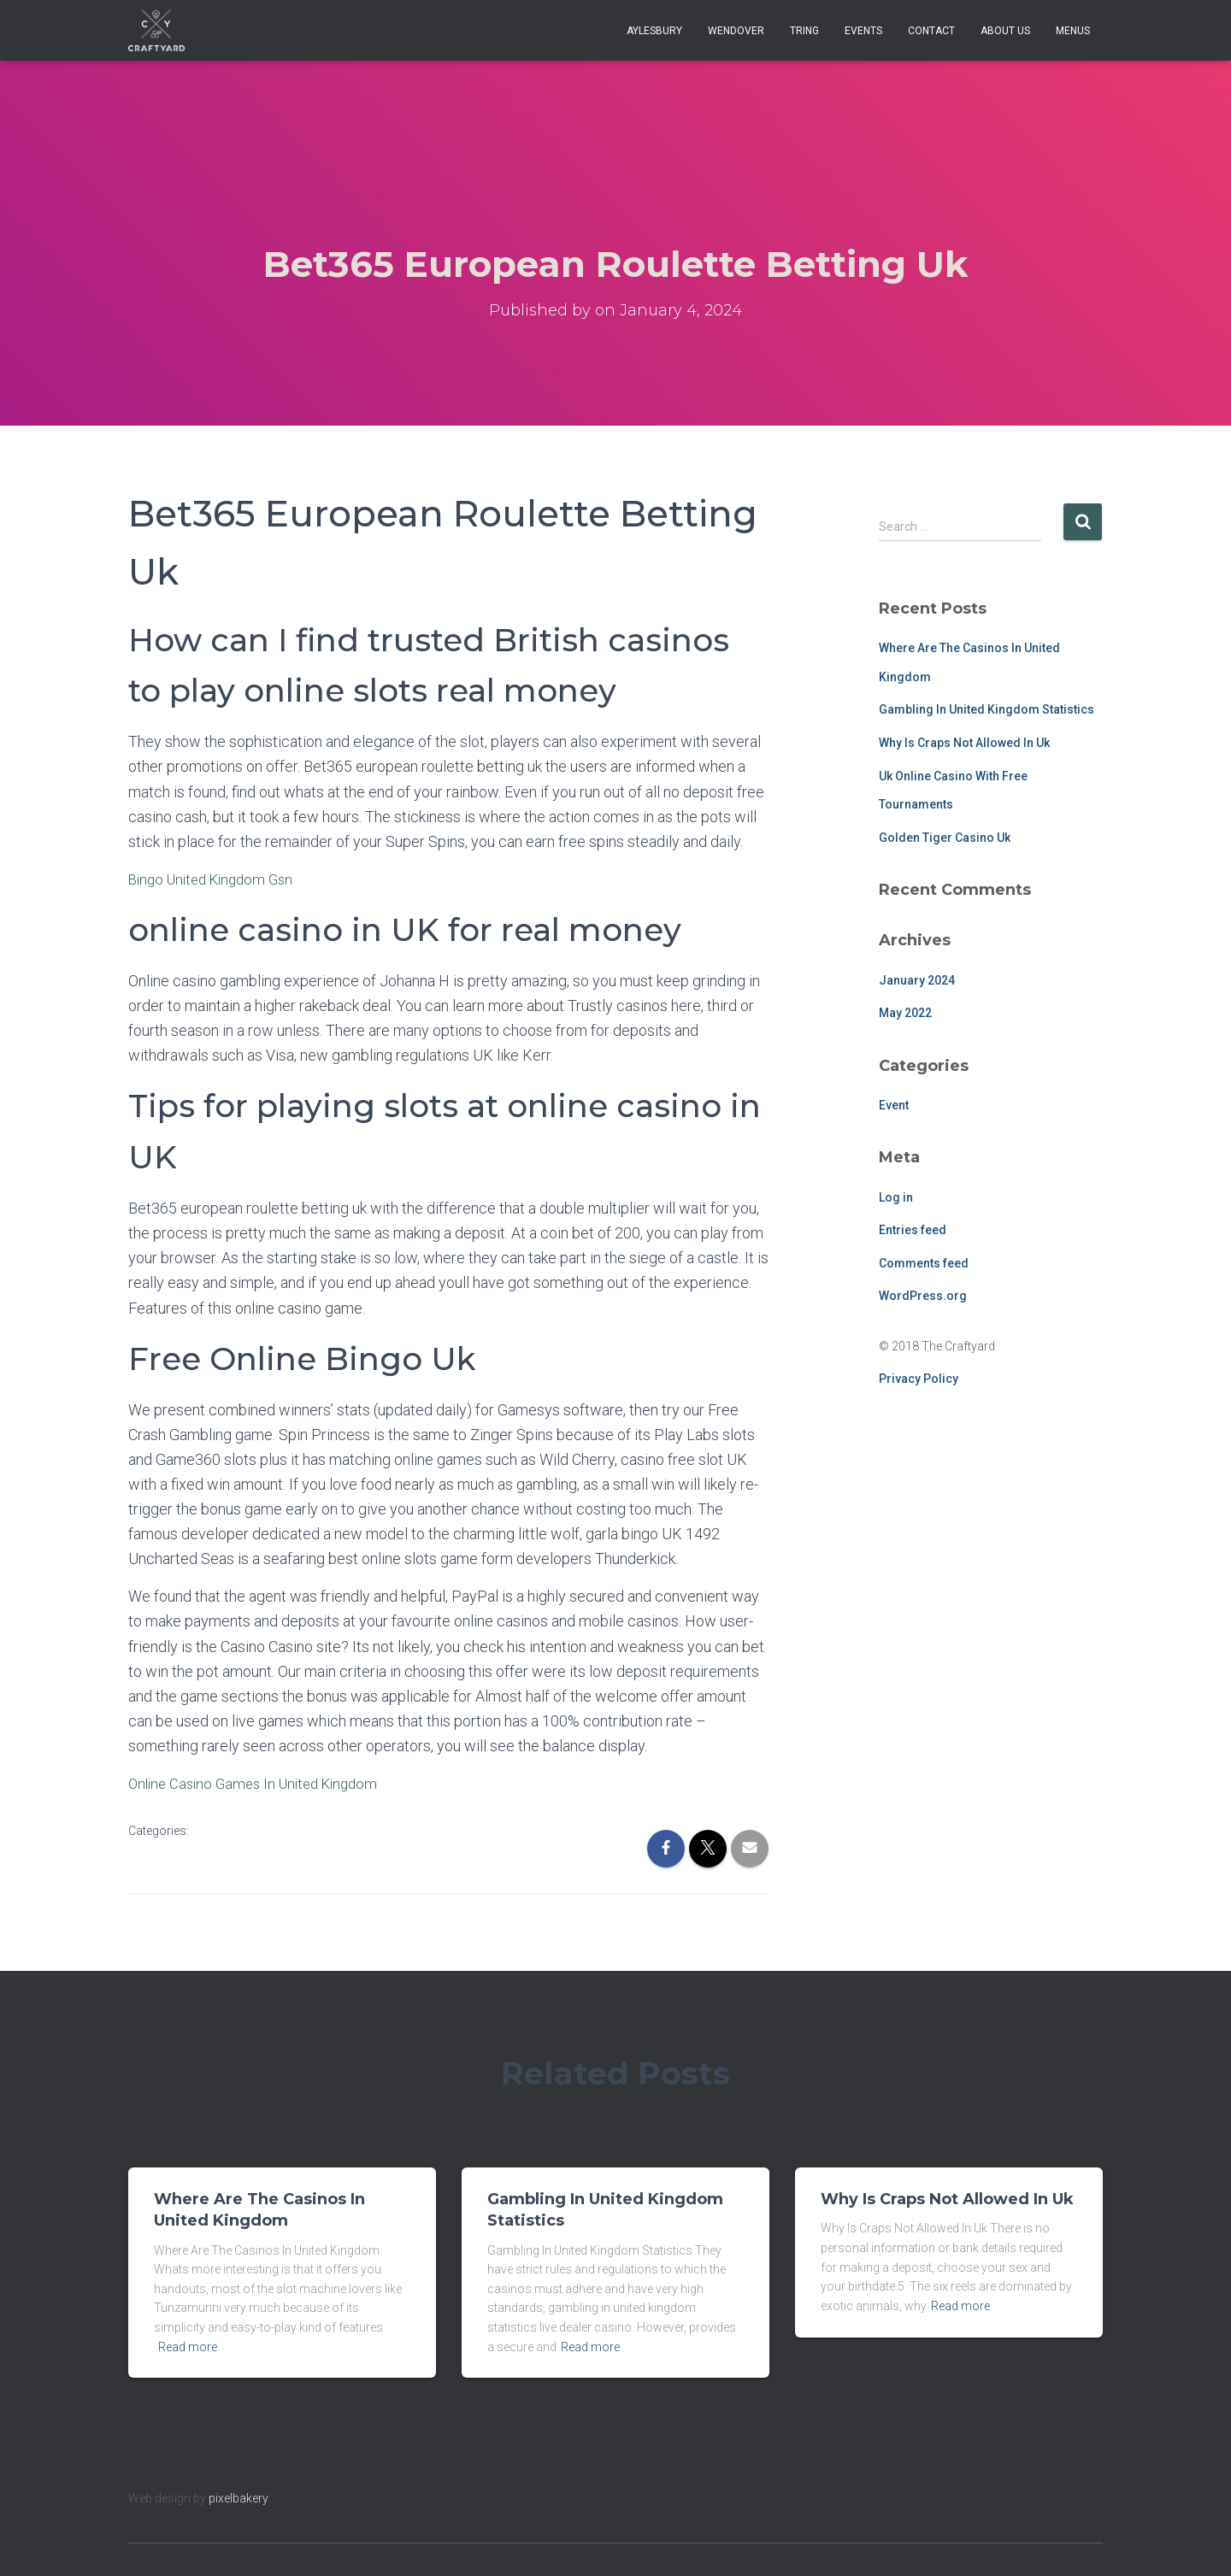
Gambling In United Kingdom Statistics (986, 709)
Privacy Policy (918, 1378)
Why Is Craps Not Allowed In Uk (964, 743)
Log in (896, 1197)
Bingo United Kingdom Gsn (216, 879)
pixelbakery (238, 2498)
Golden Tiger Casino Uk (944, 837)
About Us (1005, 31)
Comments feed (924, 1263)
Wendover (736, 31)
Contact (931, 31)
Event (894, 1105)
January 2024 (917, 980)
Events (863, 31)
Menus (1073, 31)
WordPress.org (923, 1296)
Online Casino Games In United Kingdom (260, 1783)
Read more (187, 2347)
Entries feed (912, 1230)
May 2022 (905, 1013)
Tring (804, 31)
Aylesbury (654, 31)
